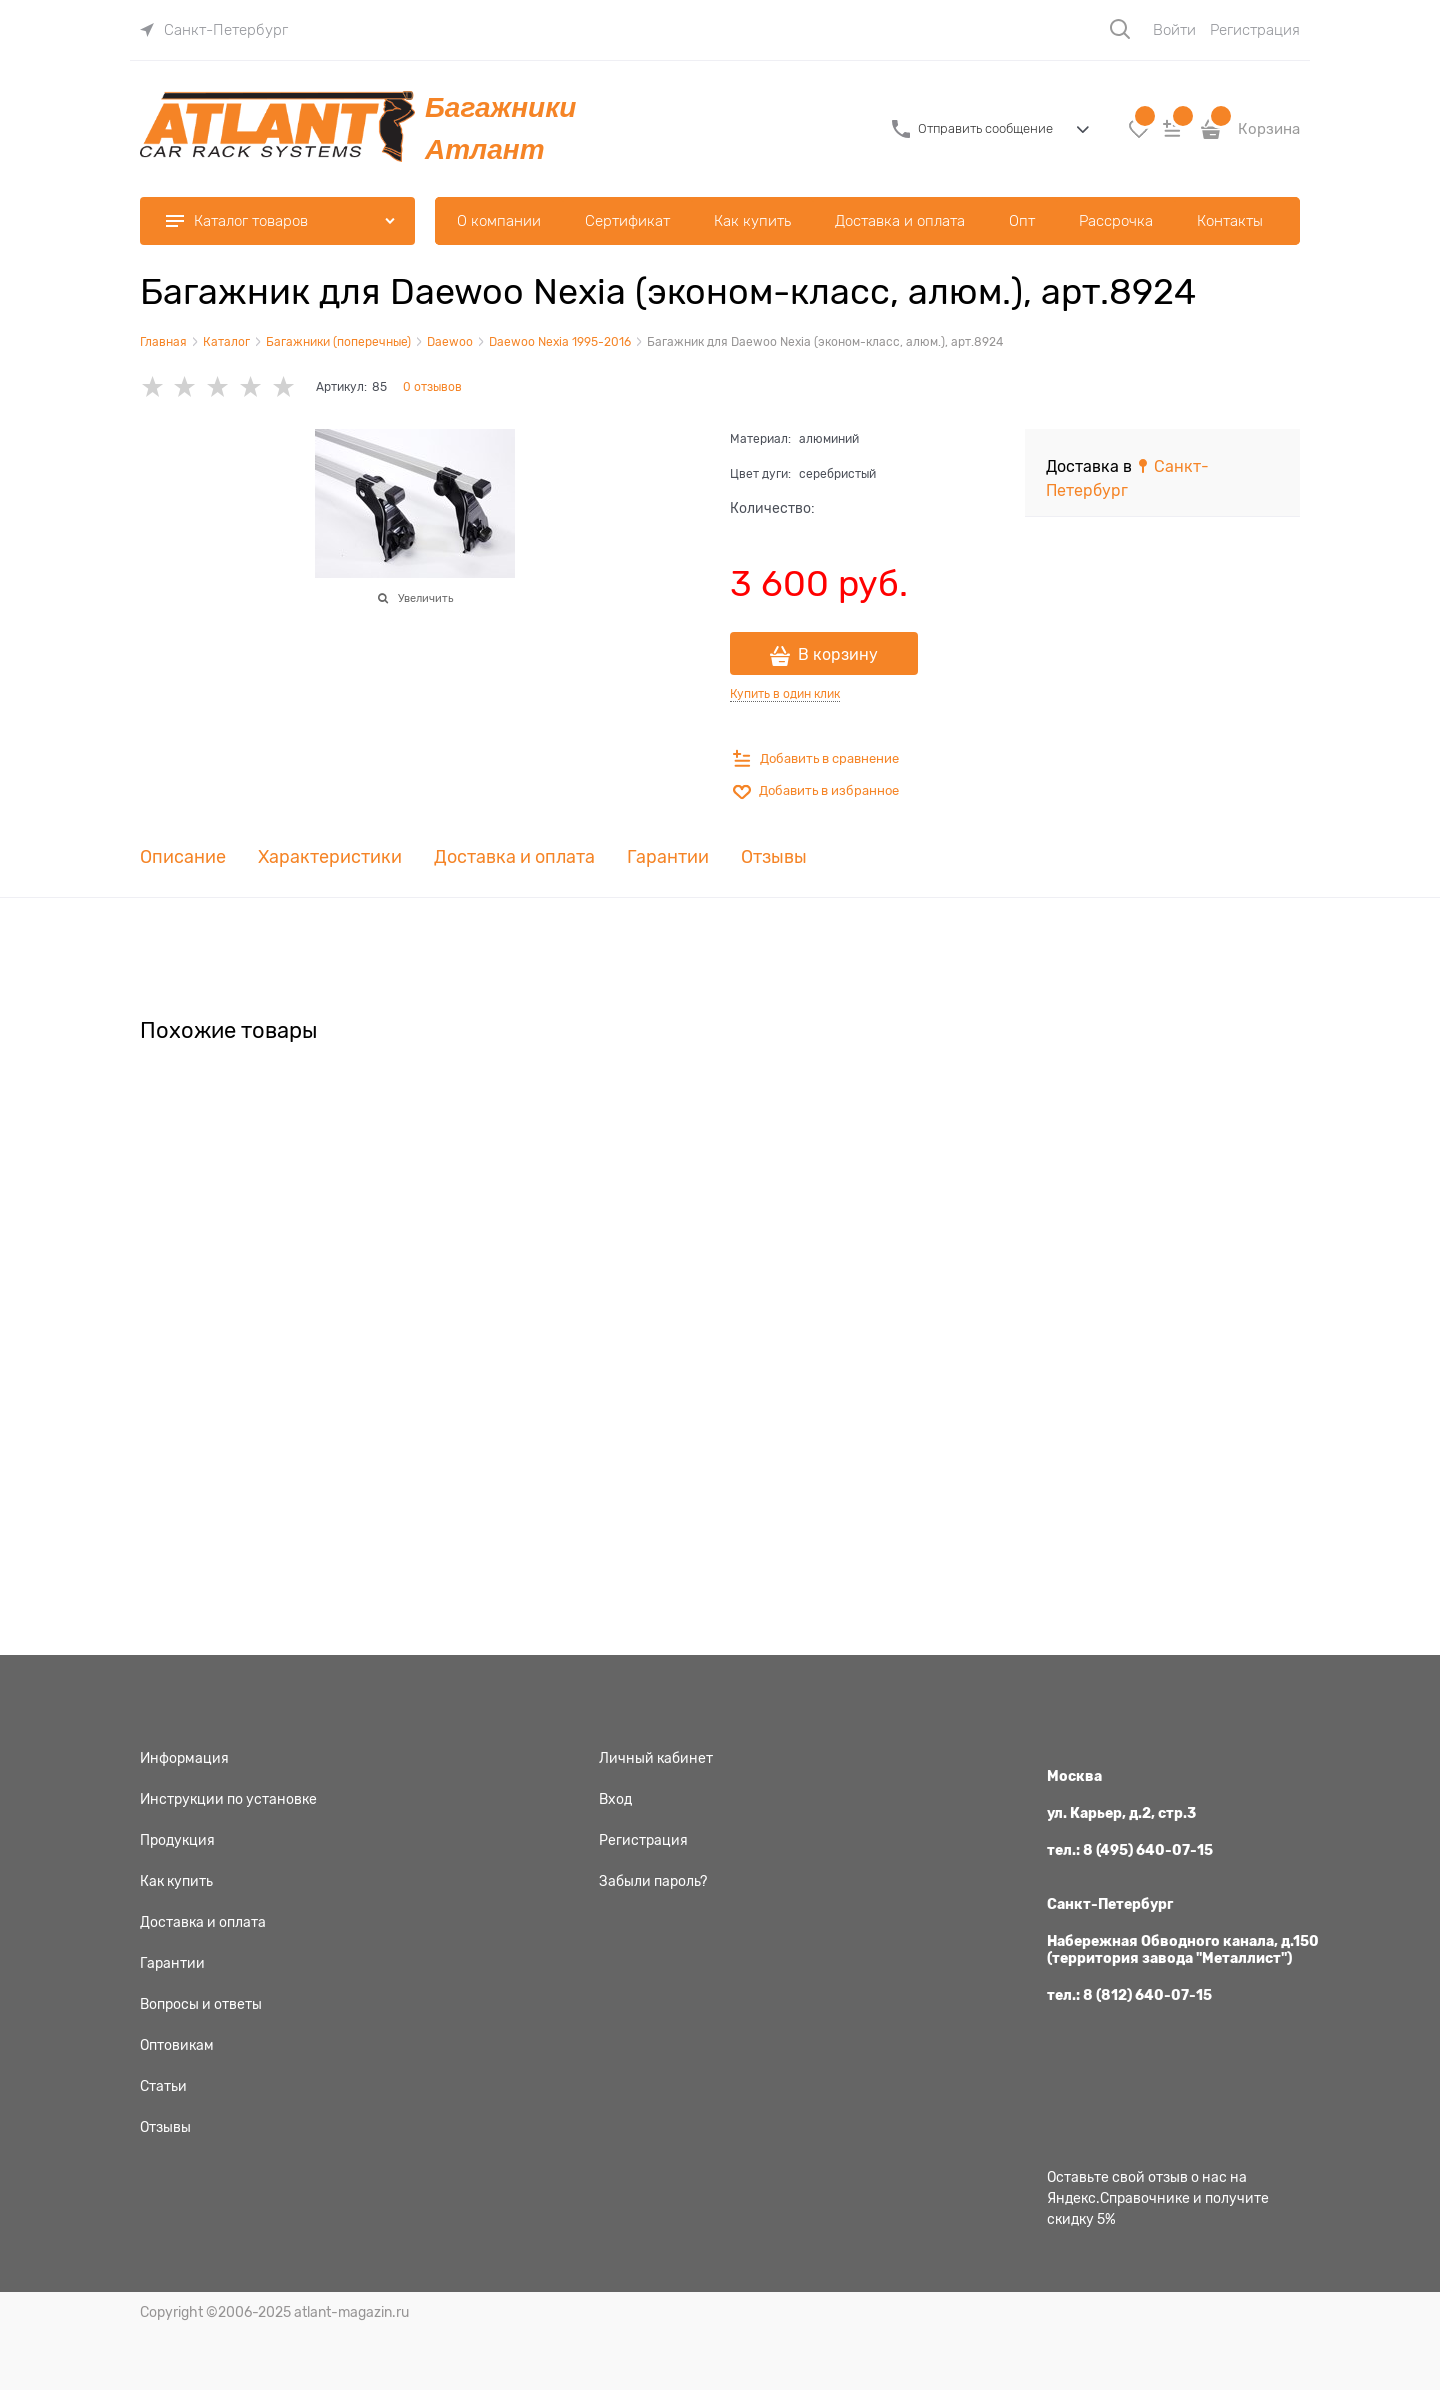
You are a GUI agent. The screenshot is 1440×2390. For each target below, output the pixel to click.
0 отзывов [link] (432, 387)
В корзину (838, 655)
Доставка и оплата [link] (514, 857)
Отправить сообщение (985, 128)
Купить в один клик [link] (785, 694)
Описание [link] (183, 857)
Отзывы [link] (774, 857)
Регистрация (1255, 30)
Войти (1174, 30)
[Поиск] (1120, 29)
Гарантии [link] (668, 857)
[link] (214, 30)
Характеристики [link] (330, 857)
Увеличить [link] (425, 598)
